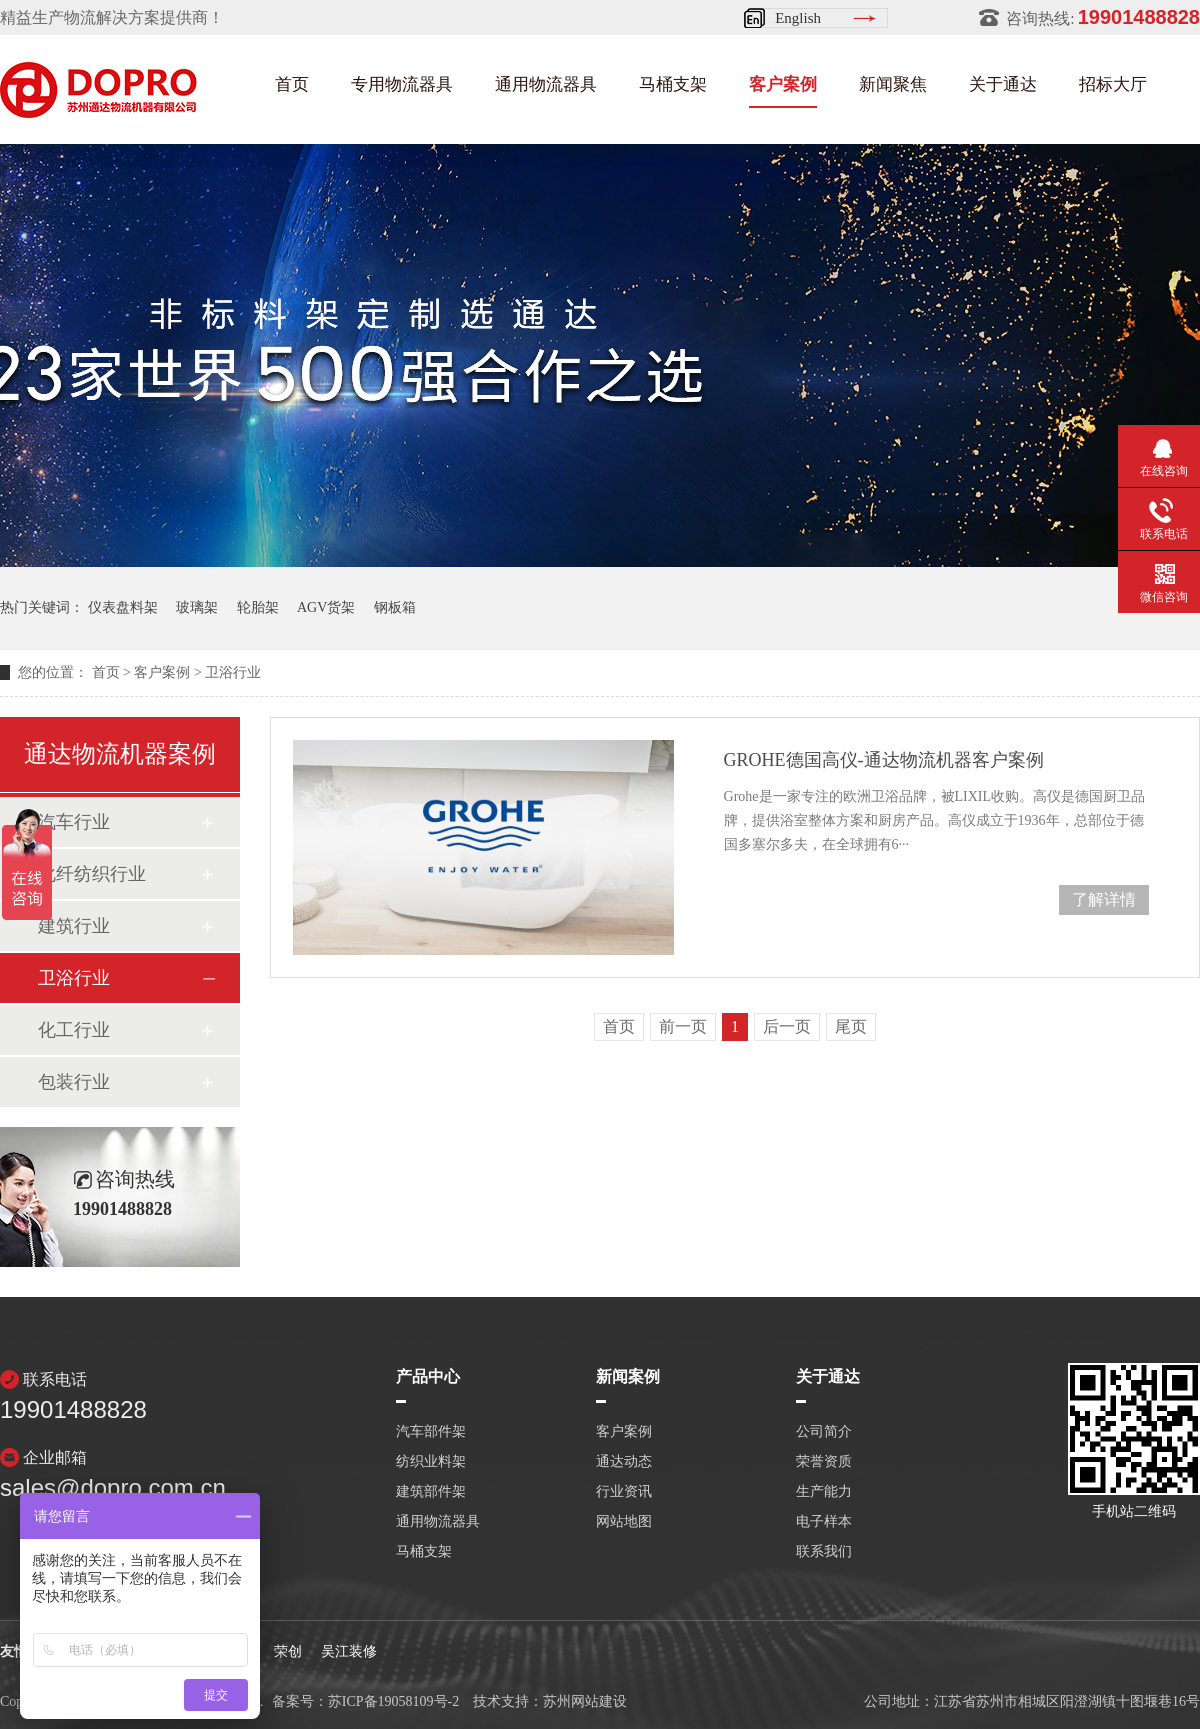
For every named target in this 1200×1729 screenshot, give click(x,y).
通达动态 (624, 1462)
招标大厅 (1113, 84)
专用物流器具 (402, 84)
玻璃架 (197, 607)
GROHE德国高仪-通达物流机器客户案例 (884, 760)
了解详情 (1104, 899)
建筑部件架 (431, 1492)
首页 (292, 84)
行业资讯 (624, 1492)
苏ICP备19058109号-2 (393, 1701)
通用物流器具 (546, 84)
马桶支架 (673, 84)
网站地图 (624, 1522)
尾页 (851, 1026)
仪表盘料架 (123, 607)
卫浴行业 (233, 672)
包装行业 (74, 1082)
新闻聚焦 (893, 84)
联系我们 (824, 1552)
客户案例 (783, 84)
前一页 (683, 1026)
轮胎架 (258, 607)
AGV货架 (326, 607)
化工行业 (74, 1030)
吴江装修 (349, 1651)
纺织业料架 (431, 1462)
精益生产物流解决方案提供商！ (112, 17)
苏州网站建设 (585, 1701)
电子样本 (824, 1522)
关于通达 (1003, 84)
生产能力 (824, 1492)
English (798, 18)
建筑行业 (74, 926)
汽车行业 (74, 822)
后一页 (787, 1026)
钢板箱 (395, 607)
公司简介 (824, 1432)
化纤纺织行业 (92, 874)
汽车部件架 (431, 1432)
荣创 (288, 1651)
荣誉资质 (824, 1462)
